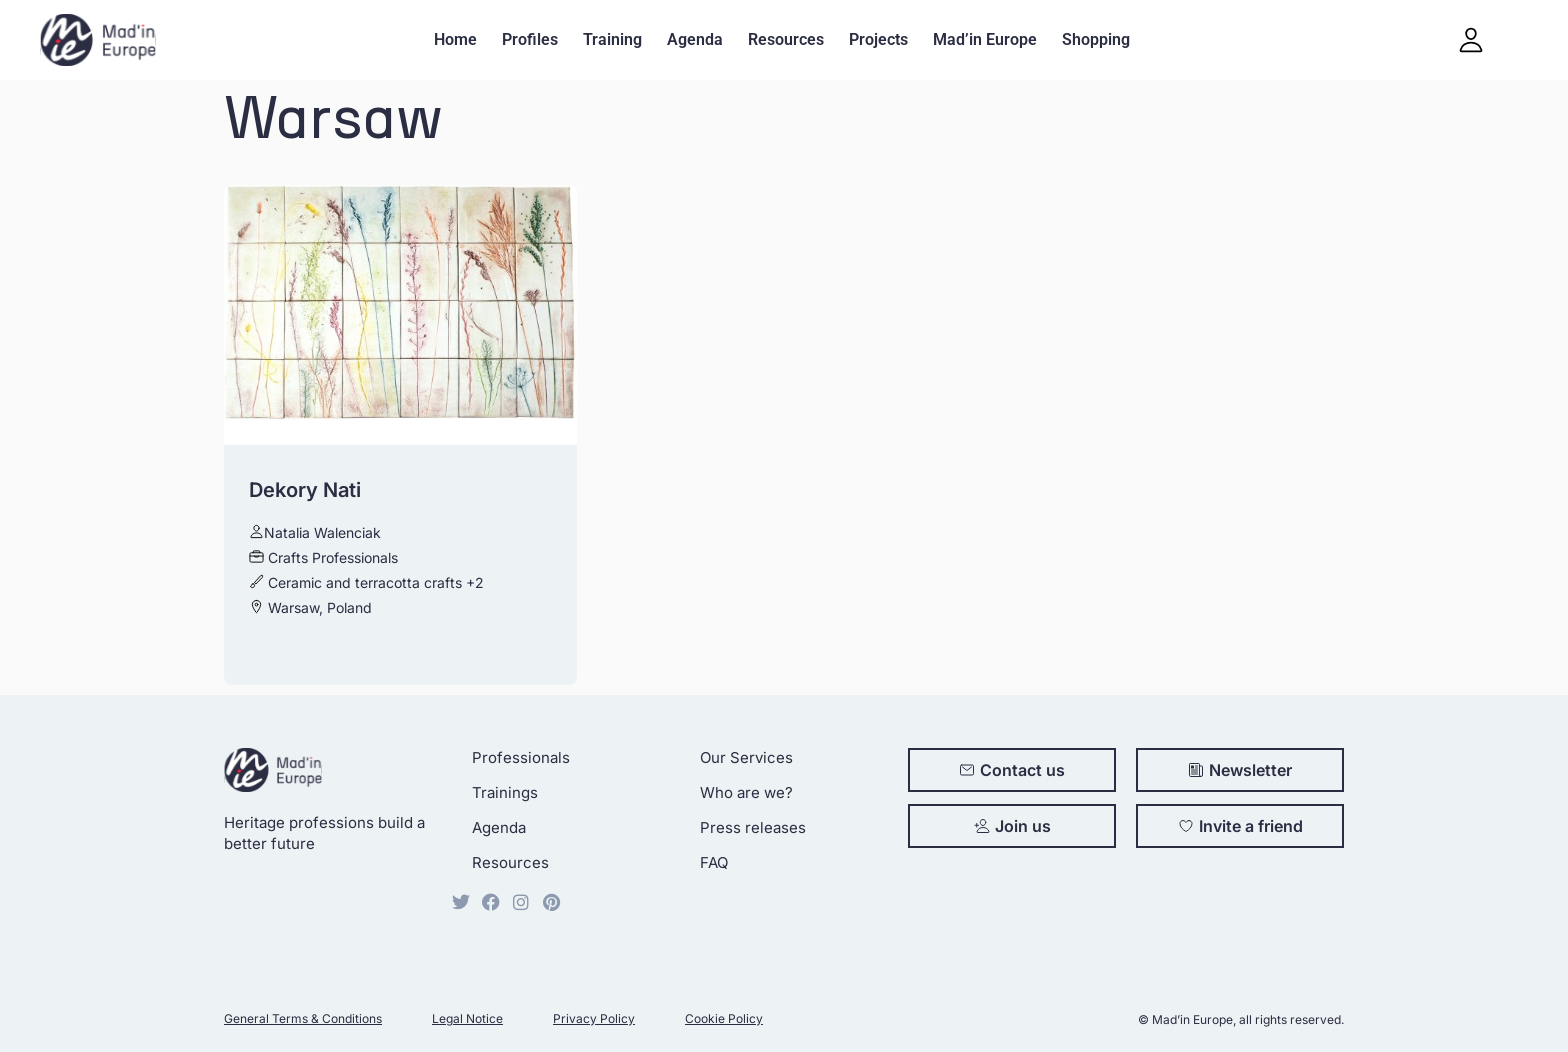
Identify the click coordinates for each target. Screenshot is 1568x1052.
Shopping (1096, 39)
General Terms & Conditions (303, 1018)
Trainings (505, 792)
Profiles (530, 39)
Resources (786, 39)
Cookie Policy (724, 1018)
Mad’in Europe (985, 39)
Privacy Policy (594, 1018)
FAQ (714, 862)
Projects (878, 39)
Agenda (695, 39)
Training (612, 39)
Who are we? (746, 792)
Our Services (746, 757)
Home (455, 39)
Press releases (753, 827)
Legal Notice (467, 1018)
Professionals (521, 757)
